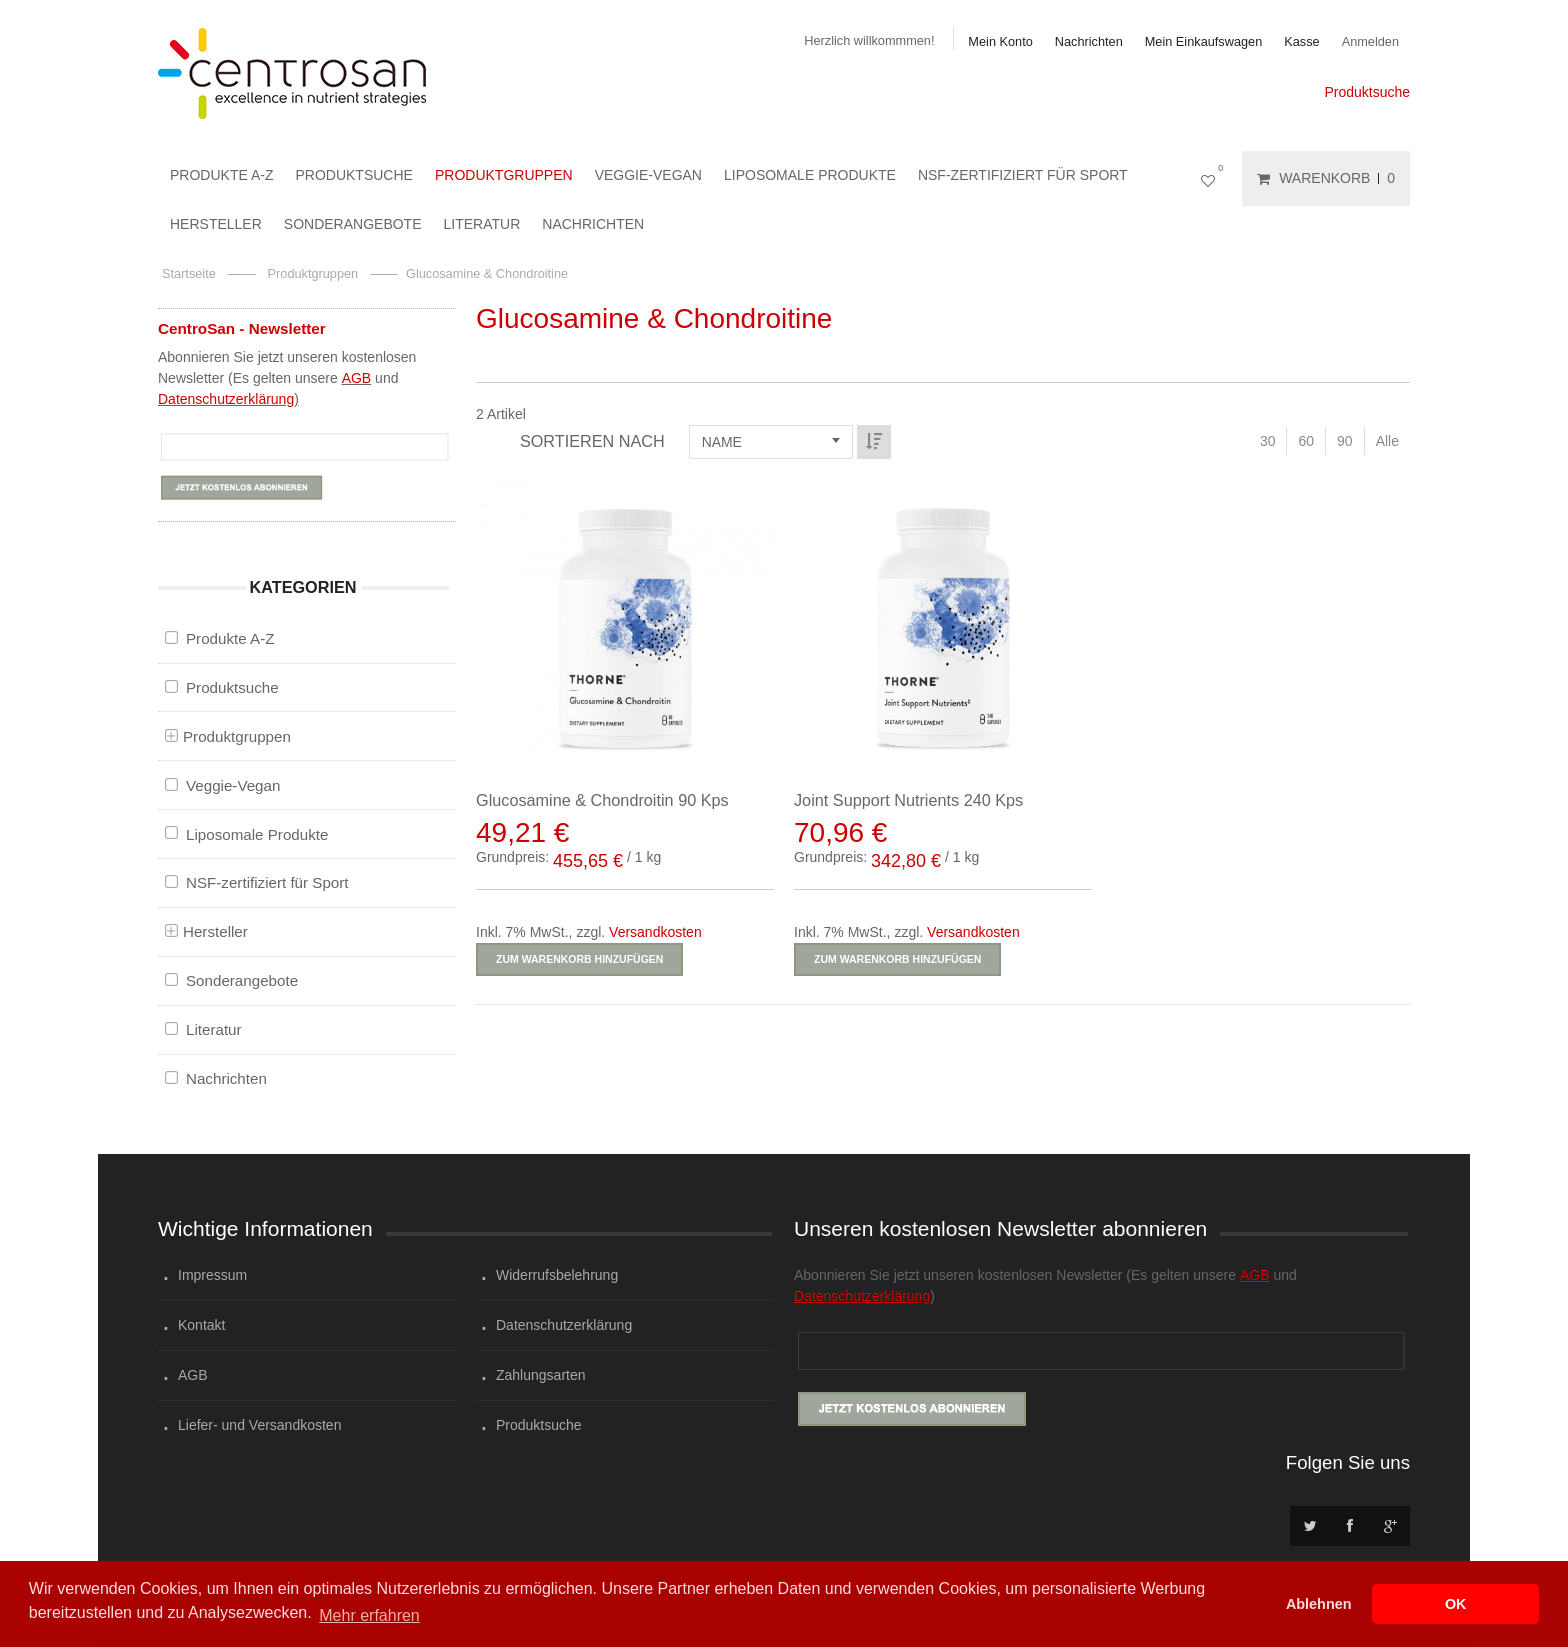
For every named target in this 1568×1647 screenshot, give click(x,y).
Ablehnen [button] (1319, 1604)
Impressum (212, 1275)
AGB (357, 378)
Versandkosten (655, 932)
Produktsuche (1367, 92)
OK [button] (1456, 1604)
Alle (1387, 441)
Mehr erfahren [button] (369, 1615)
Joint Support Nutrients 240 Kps (908, 800)
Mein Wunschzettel (1212, 178)
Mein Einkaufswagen (1204, 41)
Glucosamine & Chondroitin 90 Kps (602, 800)
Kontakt (201, 1325)
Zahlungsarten (541, 1375)
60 (1306, 441)
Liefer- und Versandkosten (259, 1425)
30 (1268, 441)
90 (1345, 441)
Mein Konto (1000, 41)
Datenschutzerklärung (226, 399)
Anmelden (1370, 41)
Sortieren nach (592, 441)
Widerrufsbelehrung (557, 1275)
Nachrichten (1089, 41)
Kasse (1301, 41)
